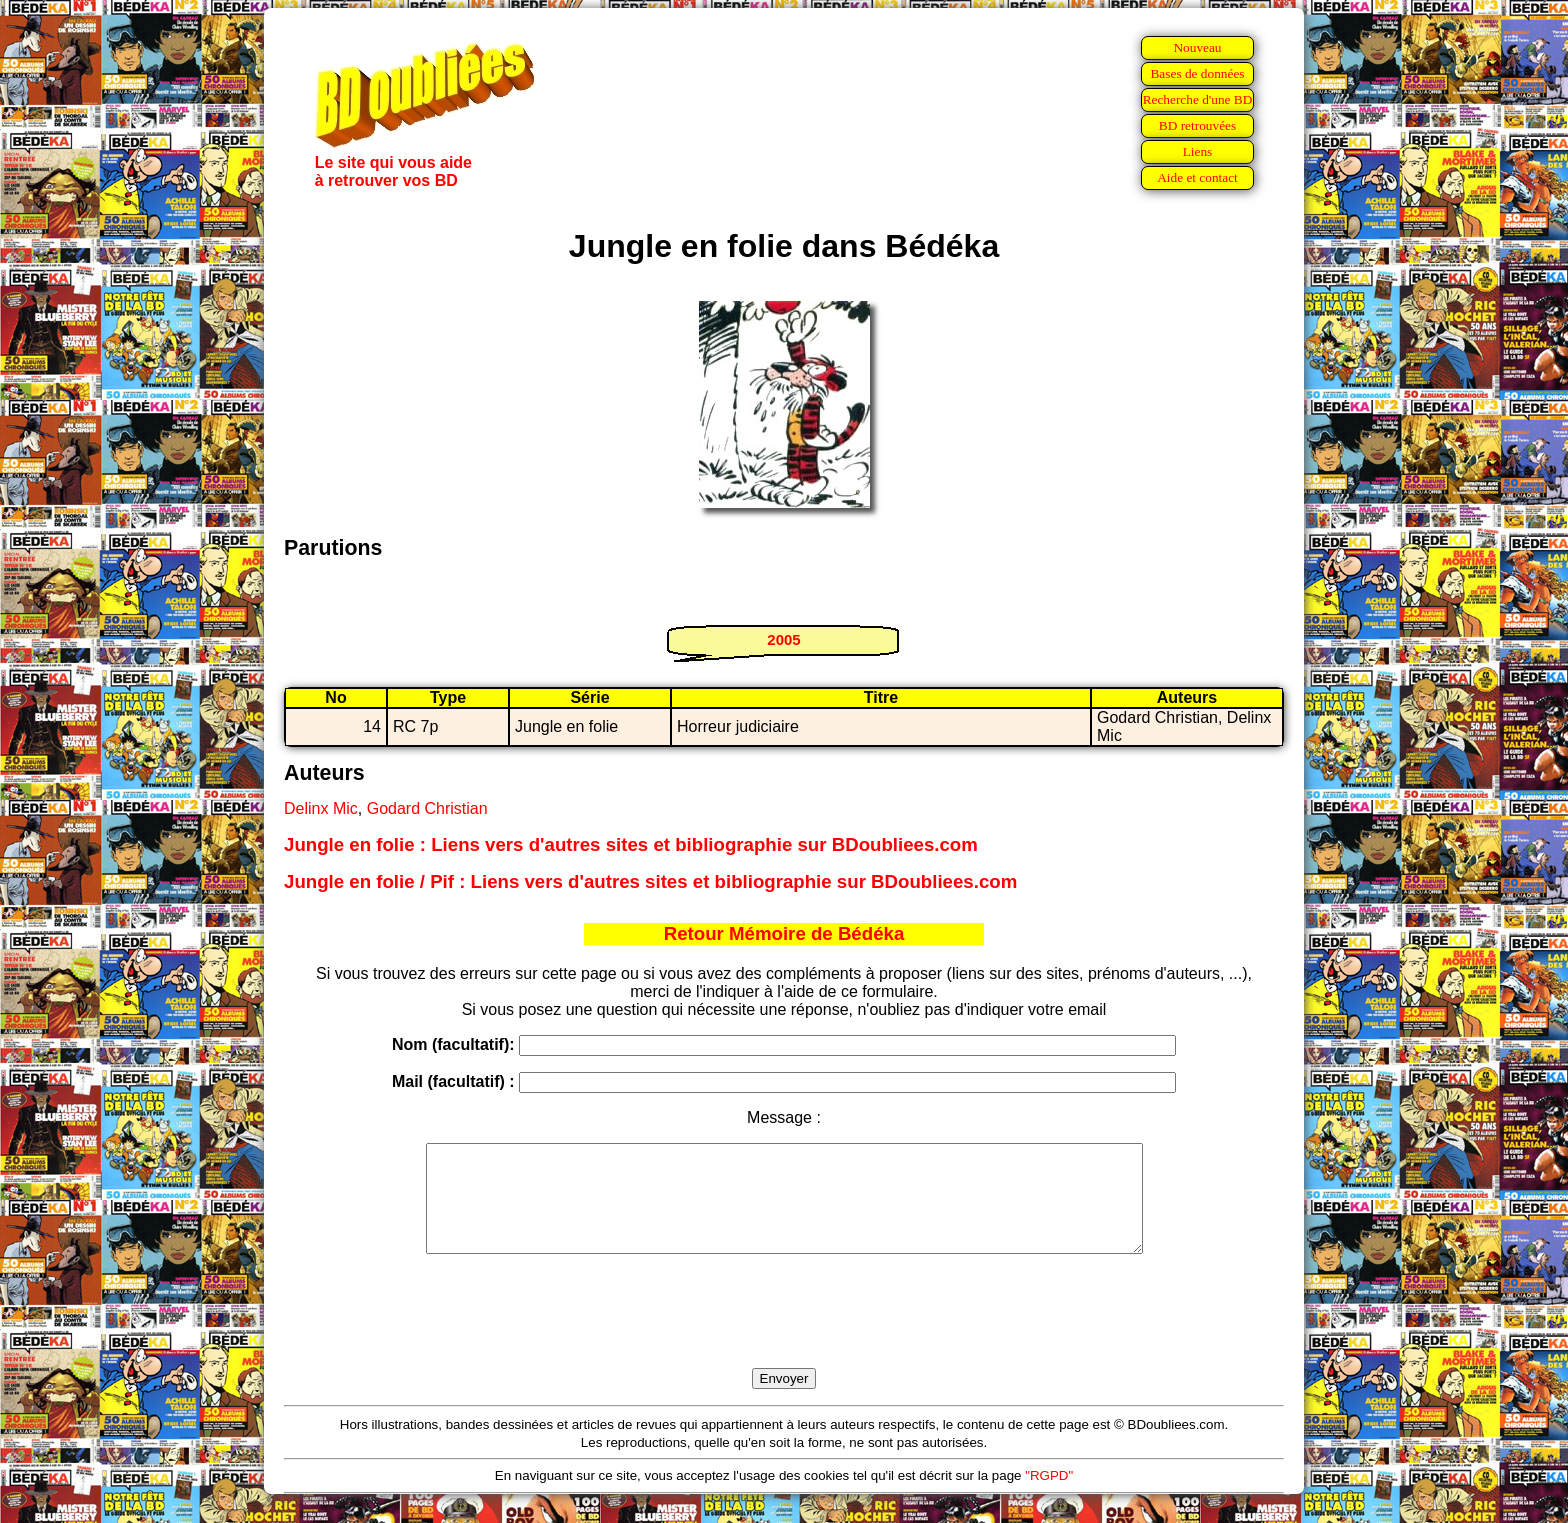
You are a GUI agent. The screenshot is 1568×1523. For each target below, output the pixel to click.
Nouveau (1197, 47)
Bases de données (1197, 73)
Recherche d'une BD (1198, 99)
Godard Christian (427, 808)
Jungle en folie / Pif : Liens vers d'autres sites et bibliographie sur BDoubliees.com (650, 881)
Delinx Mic (321, 808)
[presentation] (784, 1334)
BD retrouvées (1197, 125)
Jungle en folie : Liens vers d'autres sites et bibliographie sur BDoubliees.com (631, 844)
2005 (783, 639)
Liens (1198, 151)
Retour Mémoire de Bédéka (784, 933)
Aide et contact (1197, 177)
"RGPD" (1049, 1496)
